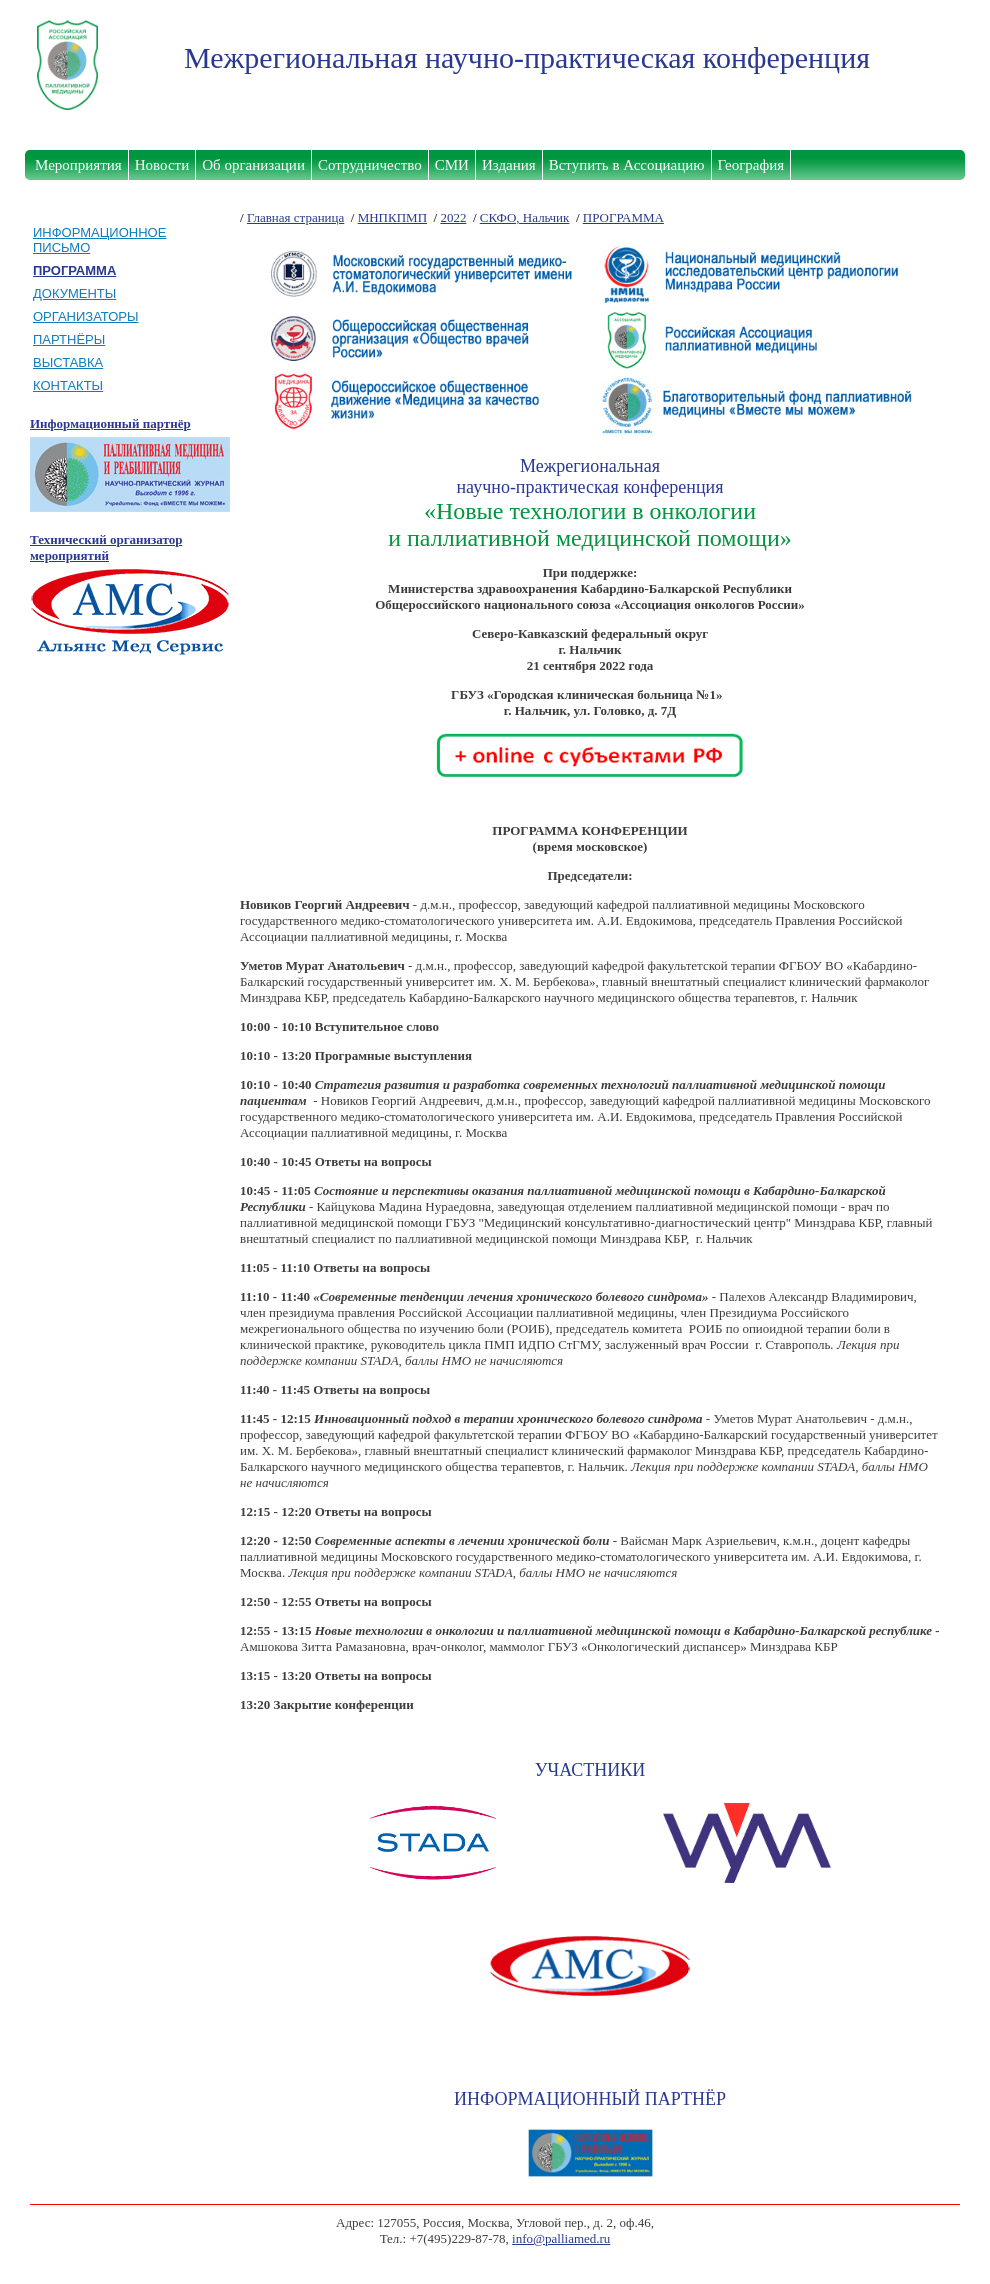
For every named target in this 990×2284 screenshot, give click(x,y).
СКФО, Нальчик (525, 217)
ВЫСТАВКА (68, 362)
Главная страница (295, 217)
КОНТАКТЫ (68, 385)
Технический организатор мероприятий (106, 547)
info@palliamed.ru (561, 2238)
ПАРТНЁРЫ (69, 339)
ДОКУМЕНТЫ (74, 293)
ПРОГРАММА (623, 217)
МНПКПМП (392, 217)
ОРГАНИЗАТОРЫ (86, 316)
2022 (453, 217)
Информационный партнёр (110, 423)
